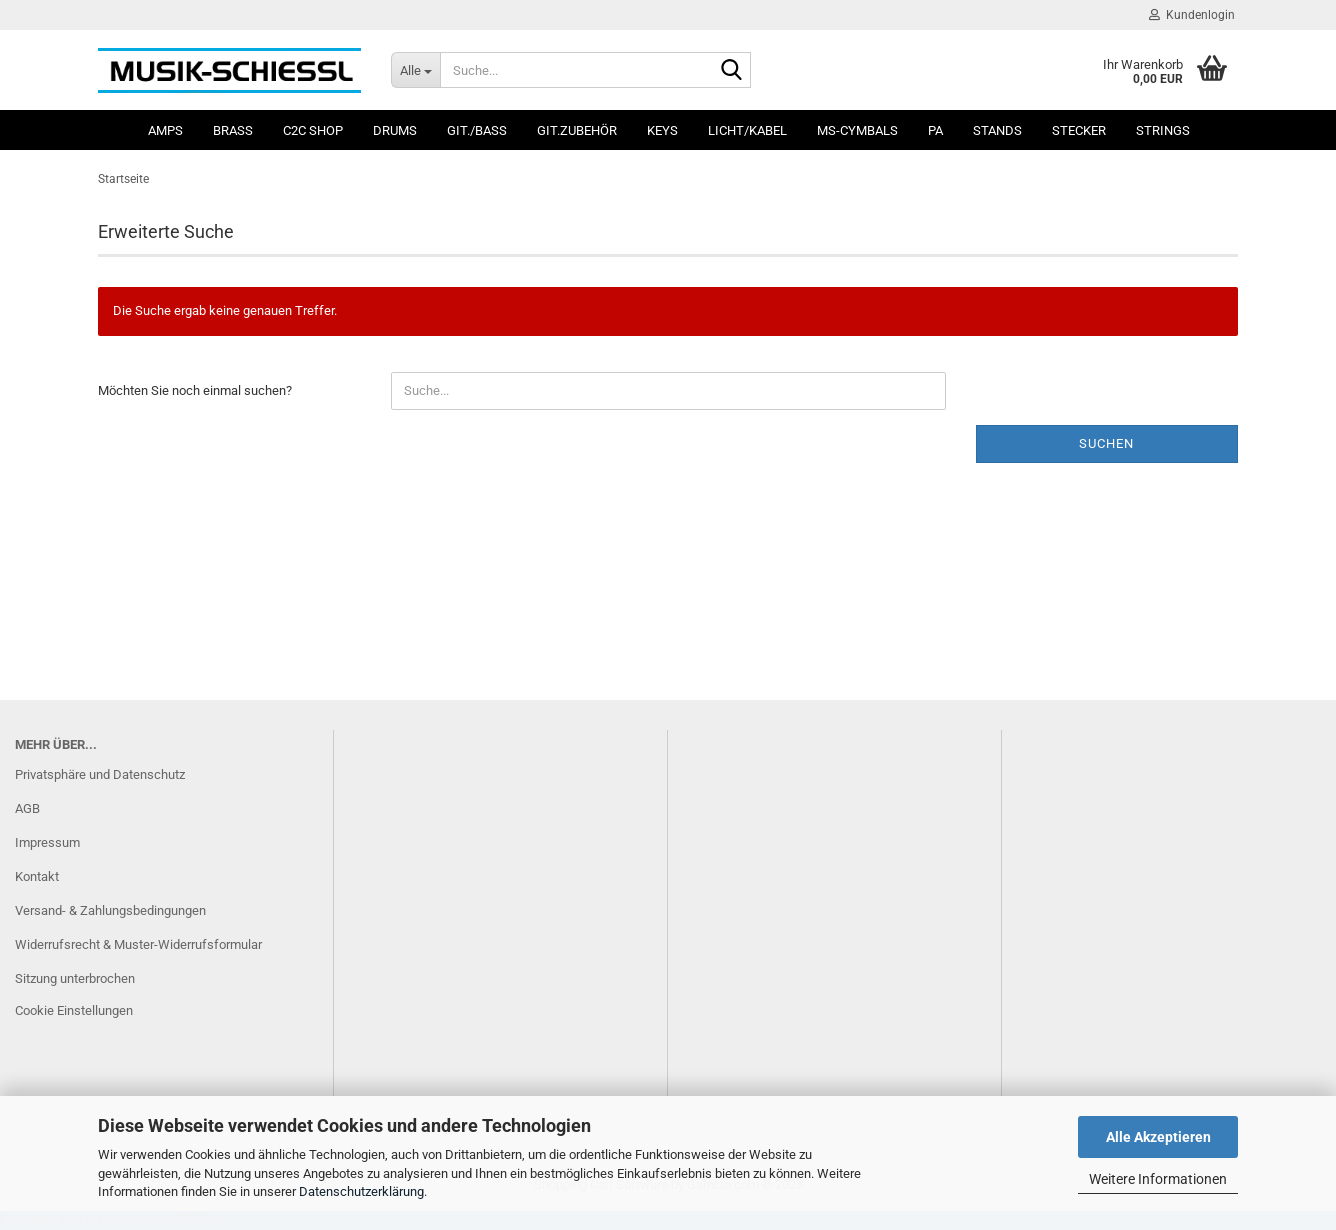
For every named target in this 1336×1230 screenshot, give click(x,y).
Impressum (47, 842)
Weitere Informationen (1158, 1179)
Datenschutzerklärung (361, 1191)
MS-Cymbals (857, 130)
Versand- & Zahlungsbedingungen (110, 910)
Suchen (1106, 443)
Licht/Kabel (747, 130)
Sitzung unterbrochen (75, 978)
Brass (233, 130)
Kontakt (37, 876)
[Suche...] (415, 70)
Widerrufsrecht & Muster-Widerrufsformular (138, 944)
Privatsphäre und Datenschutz (100, 774)
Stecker (1079, 130)
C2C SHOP (313, 130)
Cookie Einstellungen (74, 1010)
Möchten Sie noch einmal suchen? (195, 390)
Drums (395, 130)
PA (935, 130)
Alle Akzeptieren (1158, 1137)
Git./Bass (477, 130)
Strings (1163, 130)
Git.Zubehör (577, 130)
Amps (165, 130)
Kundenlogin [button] (1192, 15)
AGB (27, 808)
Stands (997, 130)
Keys (662, 130)
